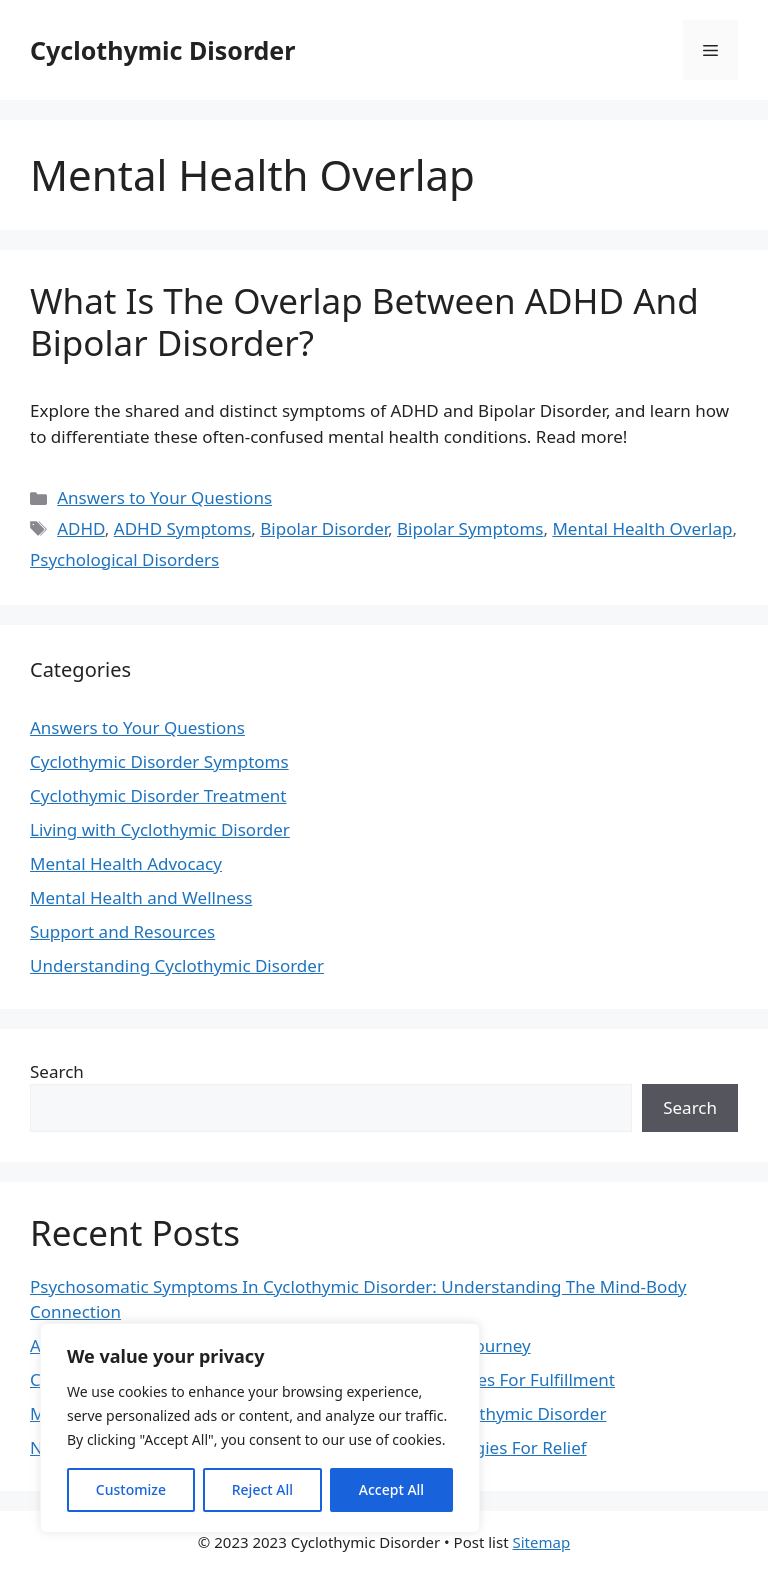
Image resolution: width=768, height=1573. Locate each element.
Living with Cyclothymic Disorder (160, 829)
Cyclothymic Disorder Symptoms (159, 761)
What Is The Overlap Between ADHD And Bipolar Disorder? (364, 321)
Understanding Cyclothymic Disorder (177, 965)
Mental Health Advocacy (126, 863)
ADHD (81, 528)
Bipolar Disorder (324, 528)
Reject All (262, 1489)
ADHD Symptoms (183, 528)
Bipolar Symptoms (470, 528)
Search (57, 1071)
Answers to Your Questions (164, 497)
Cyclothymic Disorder (162, 50)
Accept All (391, 1489)
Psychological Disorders (124, 559)
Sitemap (541, 1542)
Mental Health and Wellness (141, 897)
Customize (131, 1489)
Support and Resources (122, 931)
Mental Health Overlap (642, 528)
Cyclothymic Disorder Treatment (158, 795)
